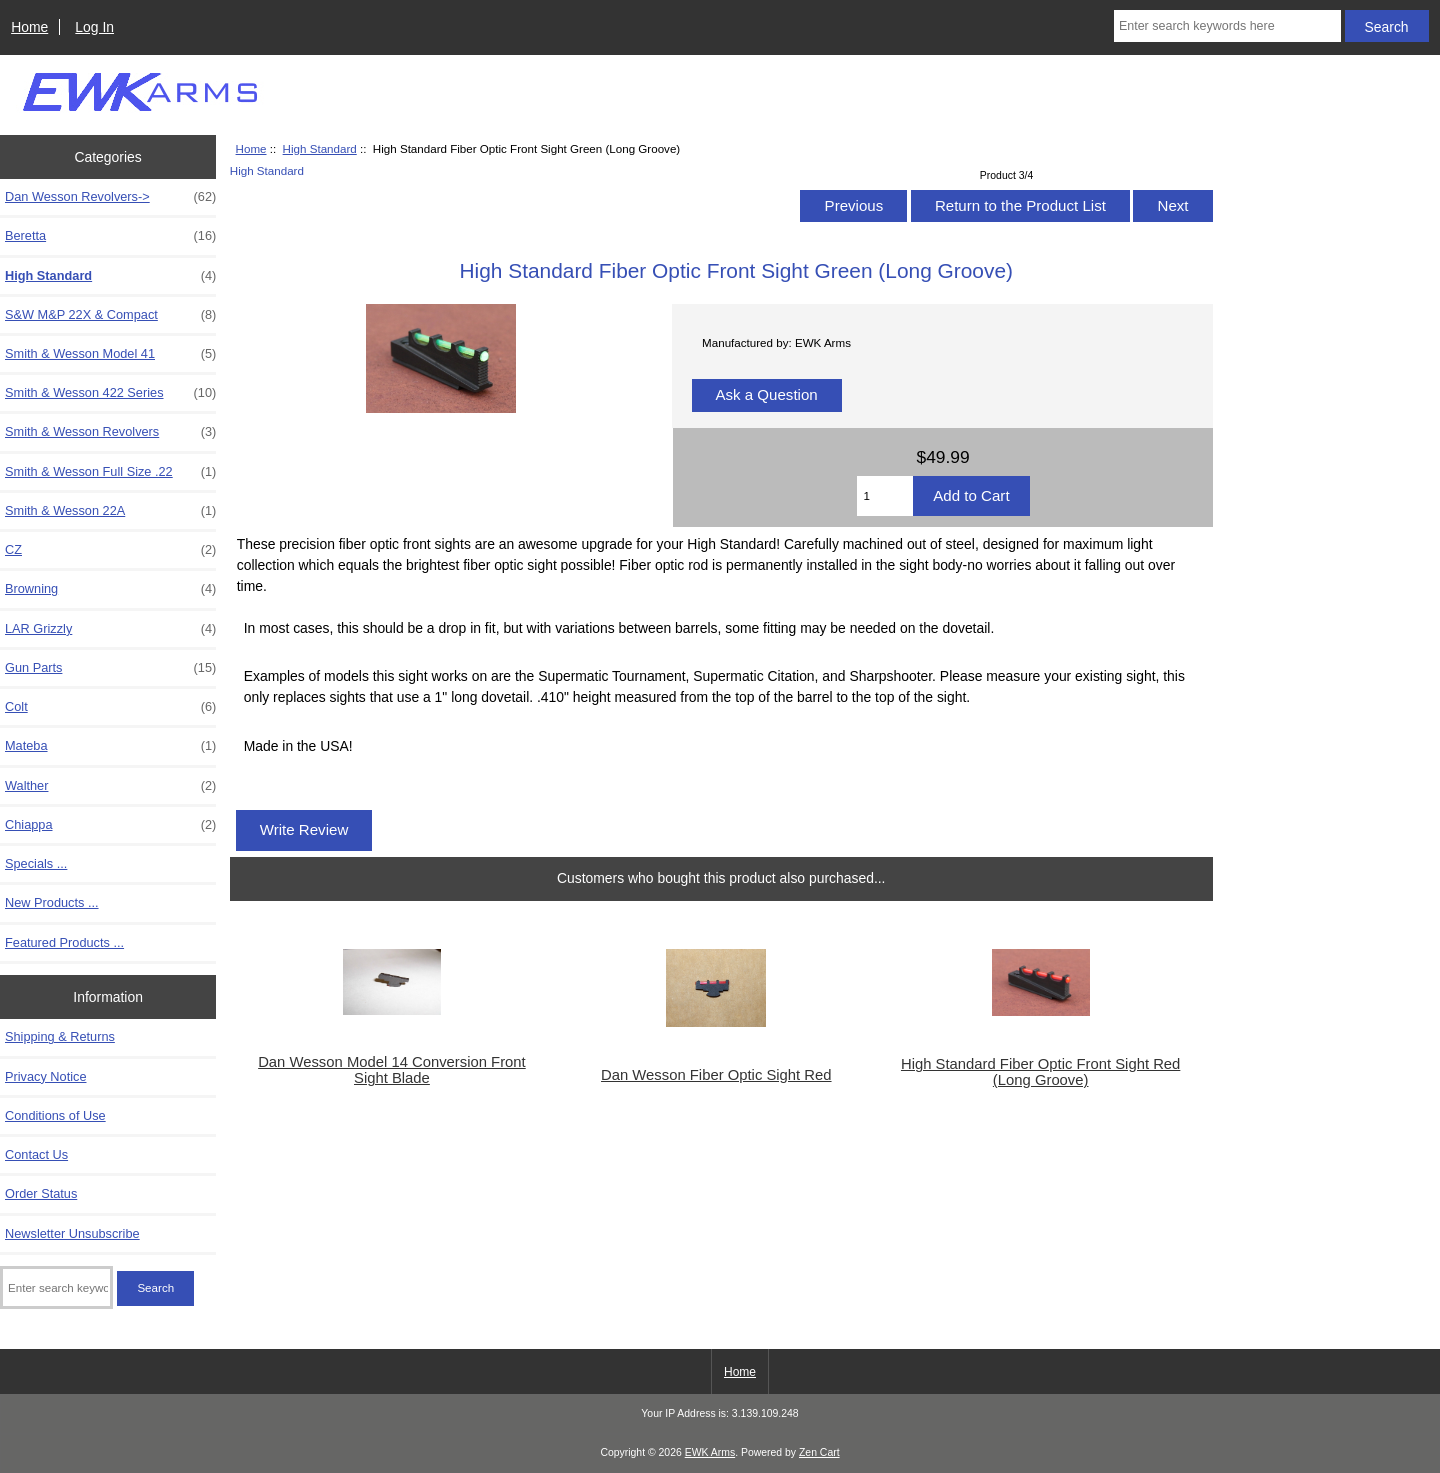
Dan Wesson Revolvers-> (110, 197)
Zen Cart (819, 1452)
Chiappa (110, 825)
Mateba (110, 746)
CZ (110, 550)
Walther (110, 786)
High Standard (320, 148)
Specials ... (36, 863)
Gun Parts (110, 668)
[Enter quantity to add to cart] (885, 496)
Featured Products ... (64, 942)
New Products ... (52, 902)
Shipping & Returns (60, 1036)
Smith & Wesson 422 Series (110, 393)
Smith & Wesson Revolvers (110, 432)
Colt (110, 707)
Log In (94, 27)
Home (29, 27)
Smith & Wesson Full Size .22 (110, 472)
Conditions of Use (55, 1115)
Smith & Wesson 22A (110, 511)
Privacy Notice (45, 1076)
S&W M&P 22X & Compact (110, 315)
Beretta (110, 236)
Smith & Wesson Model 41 (110, 354)
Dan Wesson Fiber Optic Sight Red (716, 1075)
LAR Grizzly (110, 629)
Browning (110, 589)
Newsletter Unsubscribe (72, 1233)
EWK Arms (710, 1452)
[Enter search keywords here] (1227, 26)
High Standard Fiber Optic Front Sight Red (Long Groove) (1040, 1072)
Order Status (41, 1193)
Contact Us (36, 1154)
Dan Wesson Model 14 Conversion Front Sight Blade (392, 1070)
